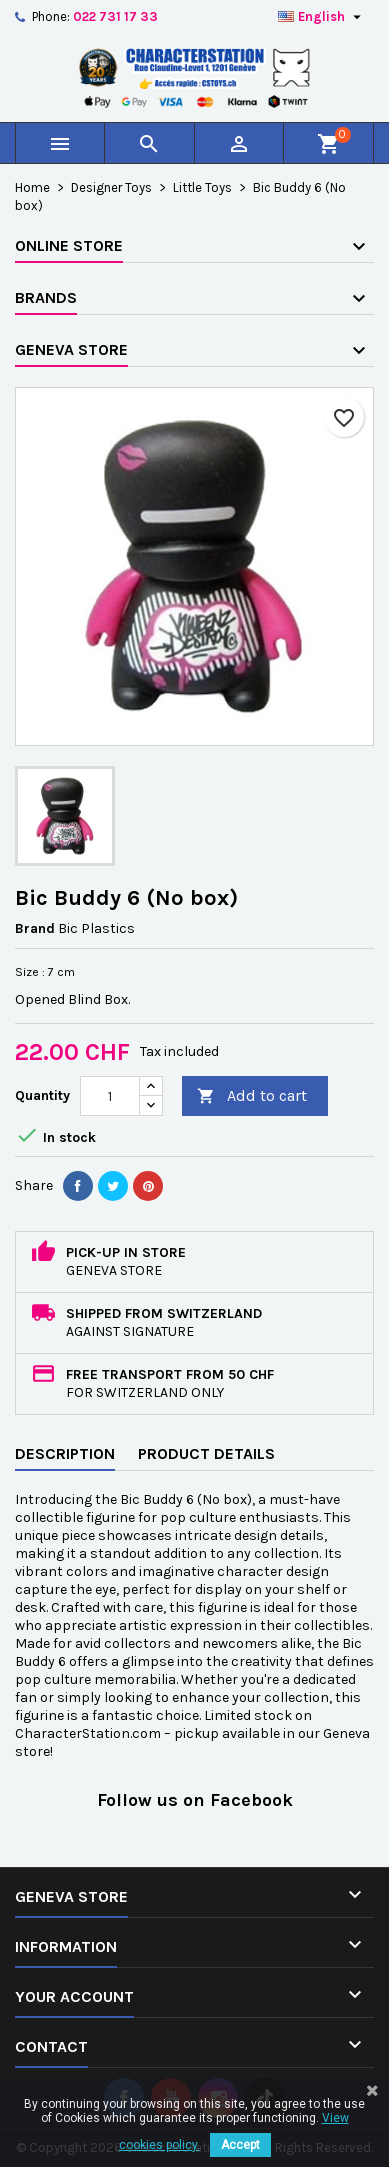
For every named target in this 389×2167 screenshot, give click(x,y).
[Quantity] (110, 1096)
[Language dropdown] (322, 17)
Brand (35, 928)
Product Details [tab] (206, 1453)
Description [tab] (65, 1453)
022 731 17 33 (115, 16)
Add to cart (252, 1096)
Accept (240, 2145)
